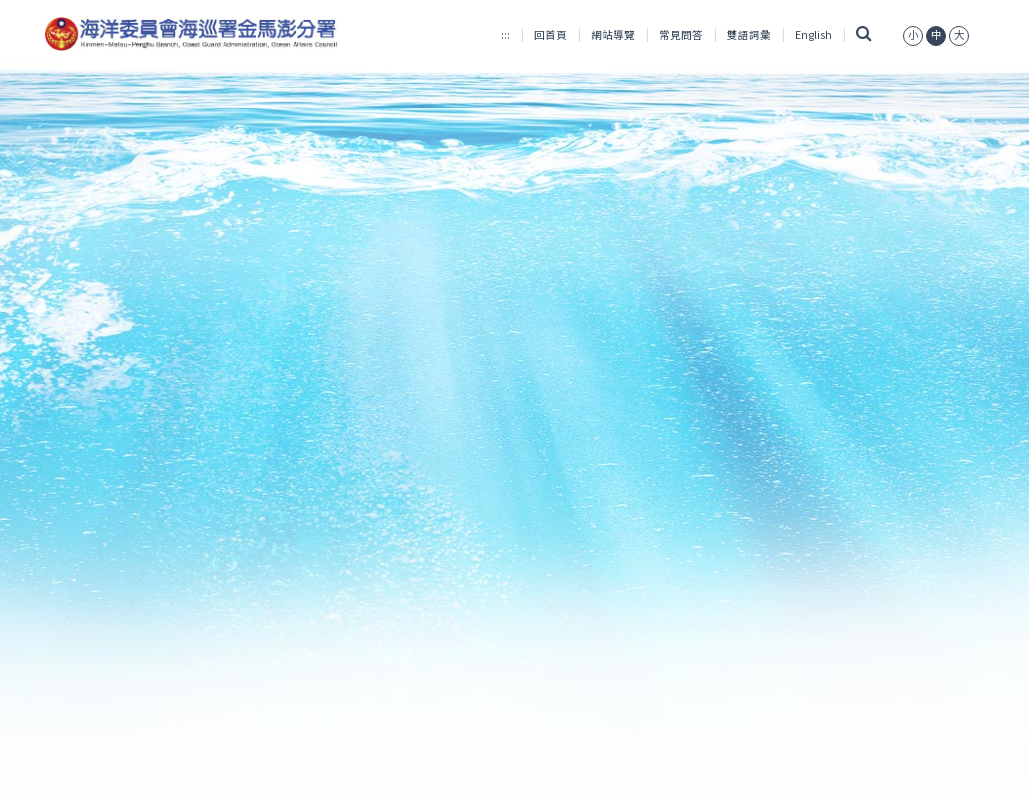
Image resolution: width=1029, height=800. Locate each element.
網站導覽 (613, 34)
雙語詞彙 (749, 34)
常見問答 (681, 34)
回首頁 (550, 34)
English (813, 34)
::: (505, 34)
